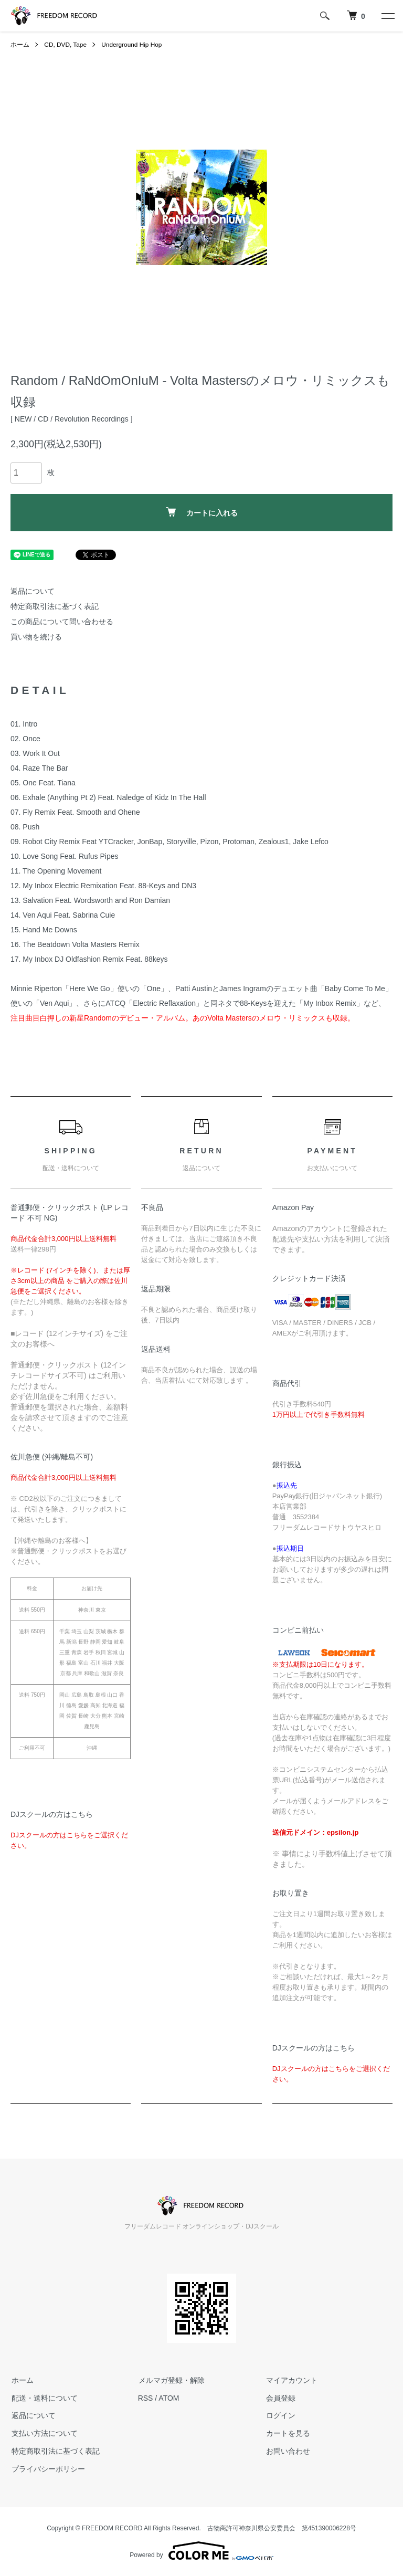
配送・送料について (43, 2398)
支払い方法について (43, 2433)
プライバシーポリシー (47, 2469)
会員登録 (279, 2398)
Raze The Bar (45, 768)
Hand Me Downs (50, 930)
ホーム (19, 44)
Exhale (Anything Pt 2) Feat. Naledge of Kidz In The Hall (114, 797)
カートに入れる (202, 512)
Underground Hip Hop (133, 44)
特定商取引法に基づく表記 (54, 606)
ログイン (279, 2415)
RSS (145, 2398)
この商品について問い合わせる (61, 621)
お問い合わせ (287, 2451)
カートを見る (287, 2433)
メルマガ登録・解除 (171, 2380)
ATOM (168, 2398)
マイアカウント (290, 2380)
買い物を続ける (36, 637)
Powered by (201, 2550)
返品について (32, 591)
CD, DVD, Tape (65, 44)
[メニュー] (387, 15)
